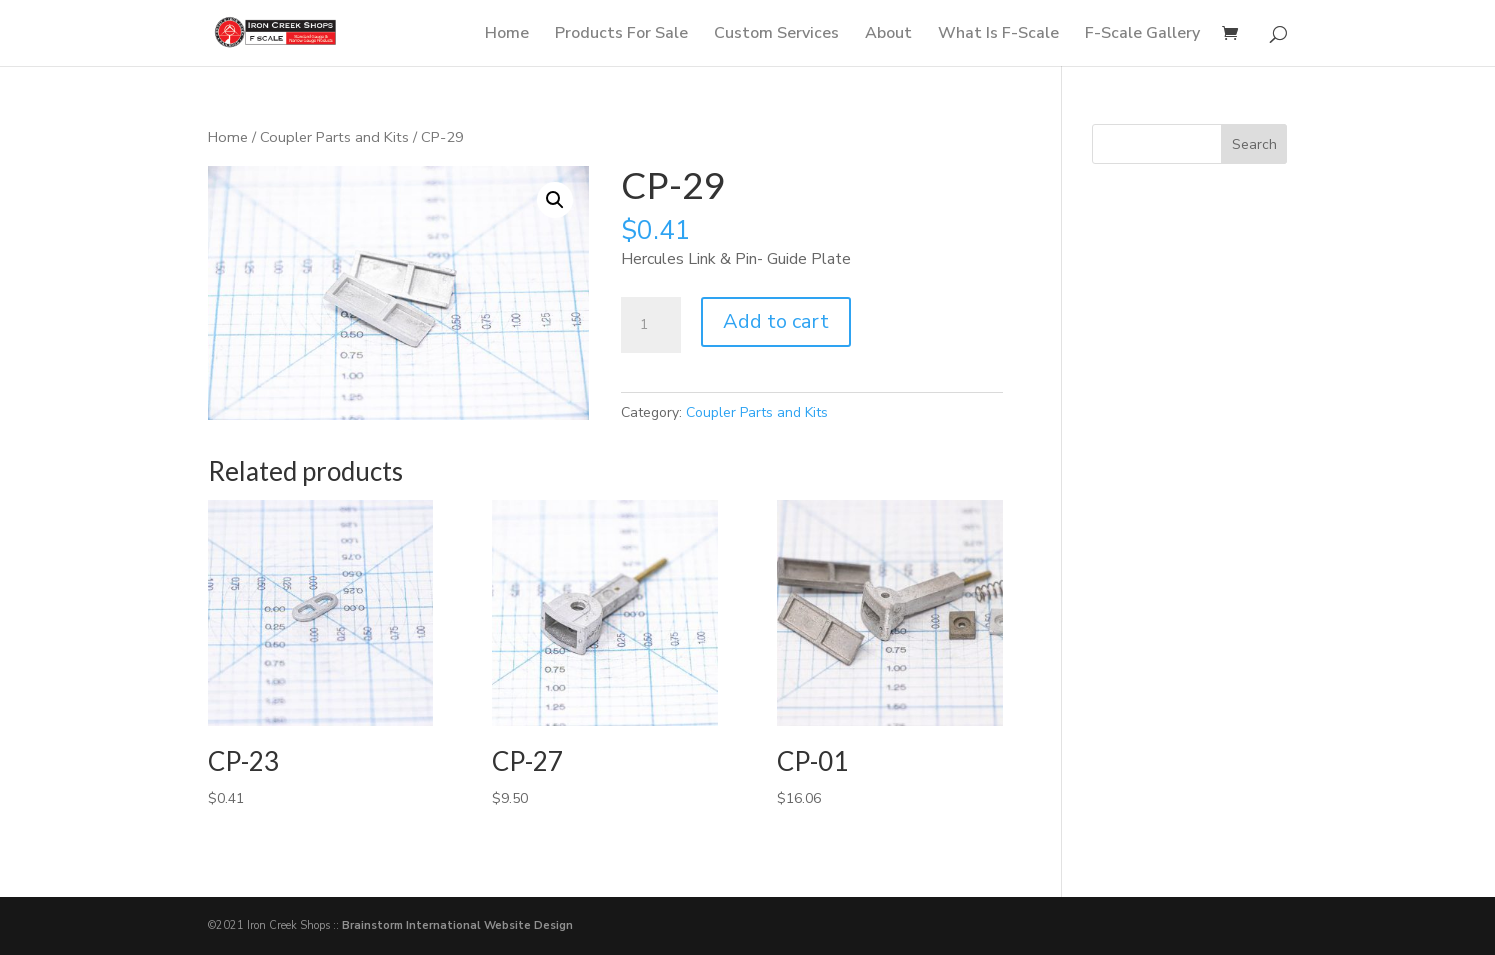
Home (507, 35)
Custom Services (776, 35)
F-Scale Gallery (1142, 35)
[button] (555, 200)
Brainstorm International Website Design (457, 925)
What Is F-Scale (998, 35)
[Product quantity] (651, 325)
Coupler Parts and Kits (334, 137)
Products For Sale (621, 35)
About (888, 35)
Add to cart (776, 321)
